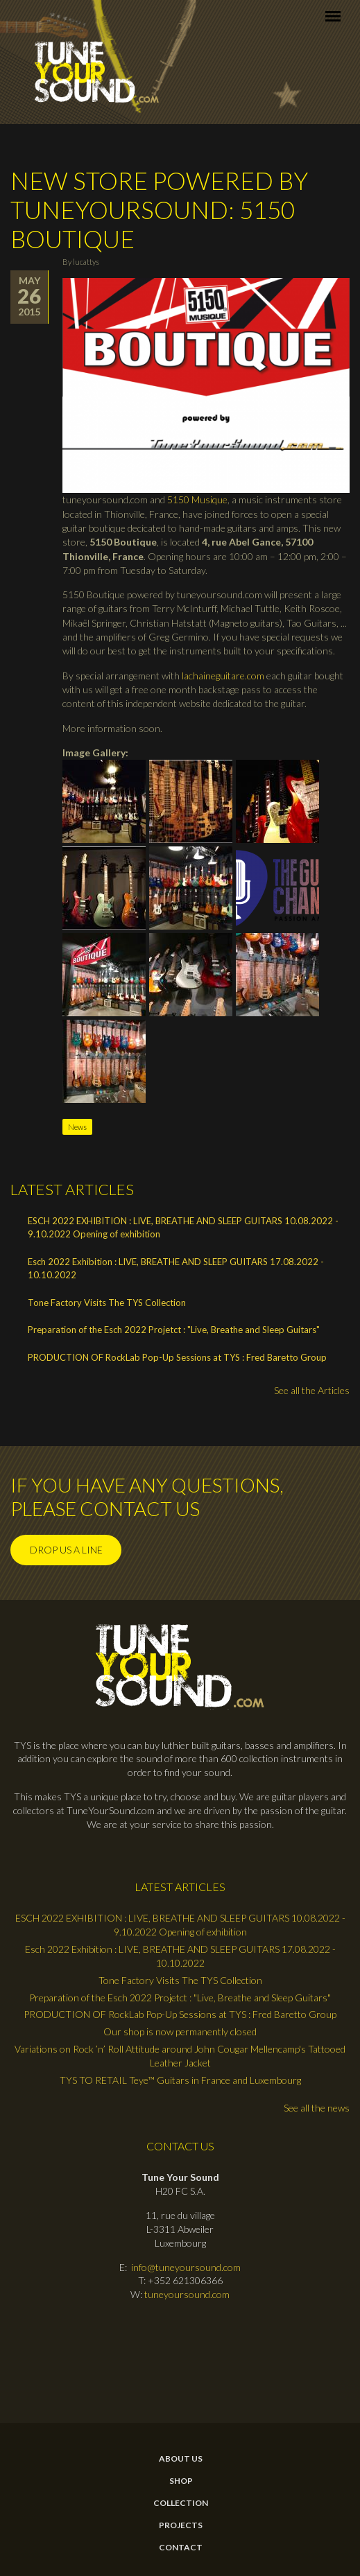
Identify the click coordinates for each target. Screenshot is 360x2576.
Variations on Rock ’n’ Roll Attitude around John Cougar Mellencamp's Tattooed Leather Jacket (180, 2056)
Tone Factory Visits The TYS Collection (107, 1302)
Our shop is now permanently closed (180, 2031)
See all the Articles (312, 1390)
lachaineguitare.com (223, 675)
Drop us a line (66, 1550)
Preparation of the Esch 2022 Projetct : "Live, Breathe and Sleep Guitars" (174, 1329)
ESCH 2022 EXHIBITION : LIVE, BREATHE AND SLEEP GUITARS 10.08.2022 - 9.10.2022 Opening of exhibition (183, 1227)
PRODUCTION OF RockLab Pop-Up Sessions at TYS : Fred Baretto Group (177, 1357)
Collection (180, 2503)
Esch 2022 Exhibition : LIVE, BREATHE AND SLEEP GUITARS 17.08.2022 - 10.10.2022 (176, 1268)
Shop (181, 2481)
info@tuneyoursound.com (186, 2267)
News (77, 1126)
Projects (181, 2525)
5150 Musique (197, 499)
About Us (181, 2459)
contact (181, 2547)
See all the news (317, 2108)
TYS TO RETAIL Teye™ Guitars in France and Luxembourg (180, 2080)
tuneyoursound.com (187, 2294)
